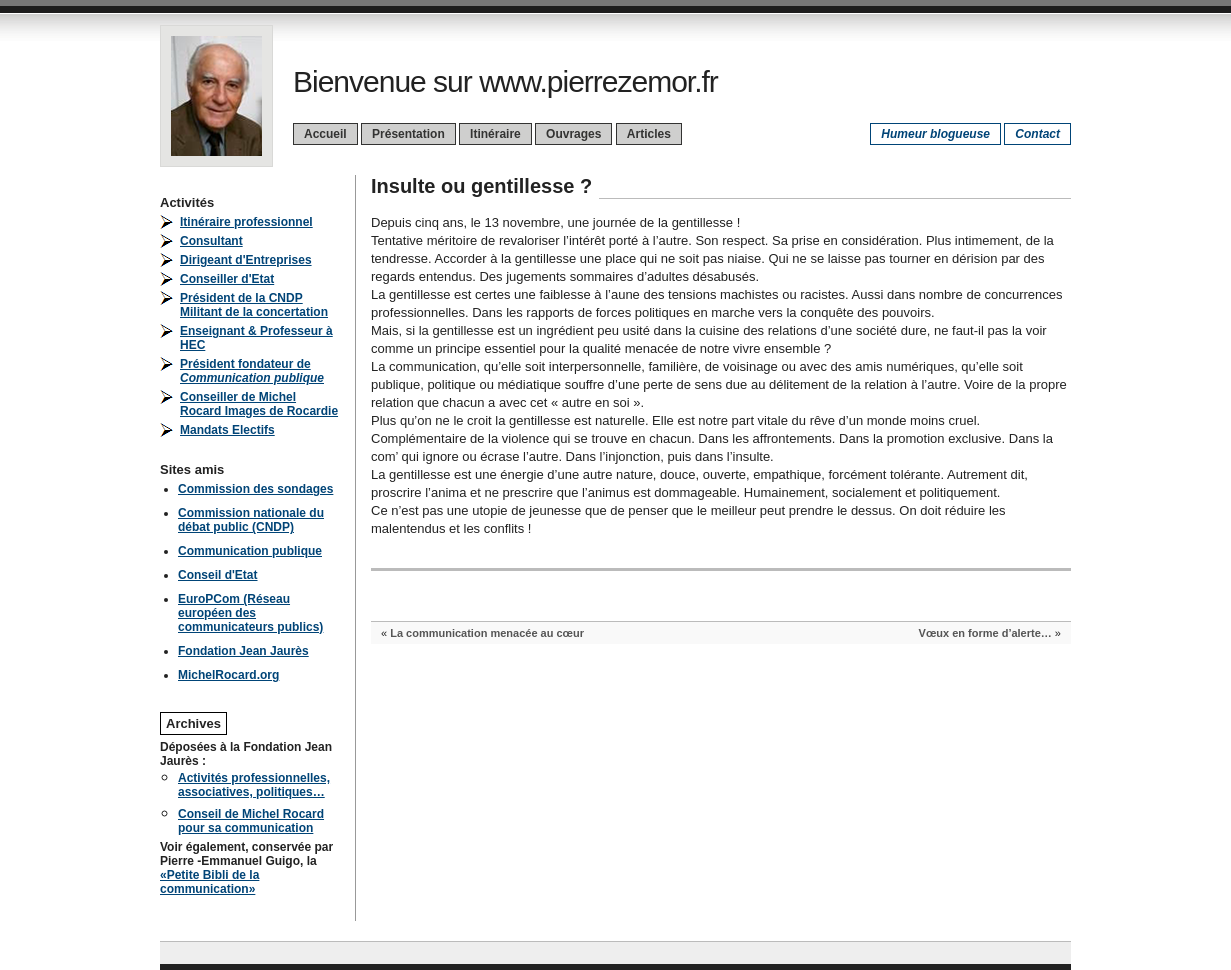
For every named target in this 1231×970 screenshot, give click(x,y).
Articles (649, 134)
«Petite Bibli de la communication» (209, 882)
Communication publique (250, 551)
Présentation (408, 134)
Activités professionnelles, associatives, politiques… (254, 785)
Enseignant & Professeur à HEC (256, 338)
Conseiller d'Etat (227, 279)
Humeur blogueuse (935, 134)
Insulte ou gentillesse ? (481, 186)
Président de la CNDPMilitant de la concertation (254, 305)
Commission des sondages (255, 489)
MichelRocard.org (228, 675)
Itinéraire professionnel (246, 222)
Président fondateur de (252, 371)
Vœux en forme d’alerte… (985, 633)
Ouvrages (573, 134)
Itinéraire (495, 134)
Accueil (325, 134)
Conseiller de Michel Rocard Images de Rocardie (259, 404)
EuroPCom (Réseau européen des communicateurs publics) (250, 613)
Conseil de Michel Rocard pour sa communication (251, 821)
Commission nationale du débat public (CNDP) (251, 520)
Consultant (211, 241)
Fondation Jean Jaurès (243, 651)
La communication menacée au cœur (487, 633)
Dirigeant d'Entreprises (246, 260)
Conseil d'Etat (218, 575)
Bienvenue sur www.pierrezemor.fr (505, 81)
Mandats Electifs (227, 430)
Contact (1037, 134)
